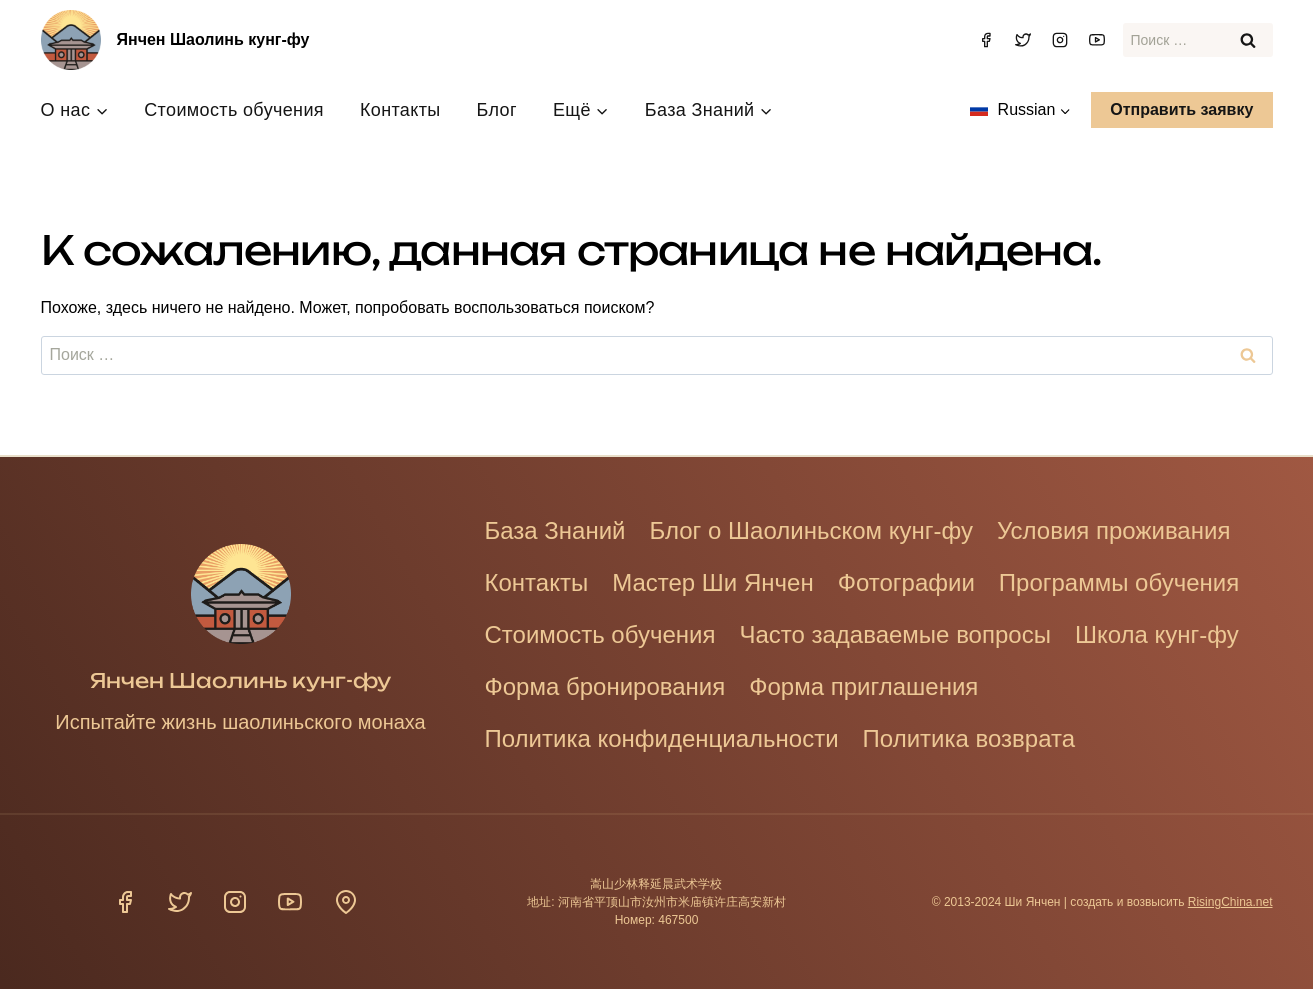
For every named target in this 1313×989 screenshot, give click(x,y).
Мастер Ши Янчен (712, 582)
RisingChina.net (1230, 902)
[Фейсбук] (986, 40)
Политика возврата (969, 738)
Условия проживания (1113, 530)
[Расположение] (346, 902)
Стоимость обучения (234, 110)
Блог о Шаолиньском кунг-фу (811, 530)
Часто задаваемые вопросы (895, 634)
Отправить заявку (1181, 109)
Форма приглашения (863, 686)
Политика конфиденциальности (662, 738)
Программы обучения (1119, 582)
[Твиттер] (1023, 40)
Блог (497, 110)
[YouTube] (1097, 40)
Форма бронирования (605, 686)
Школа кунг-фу (1157, 634)
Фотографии (906, 582)
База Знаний (555, 530)
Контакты (400, 110)
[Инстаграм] (1060, 40)
